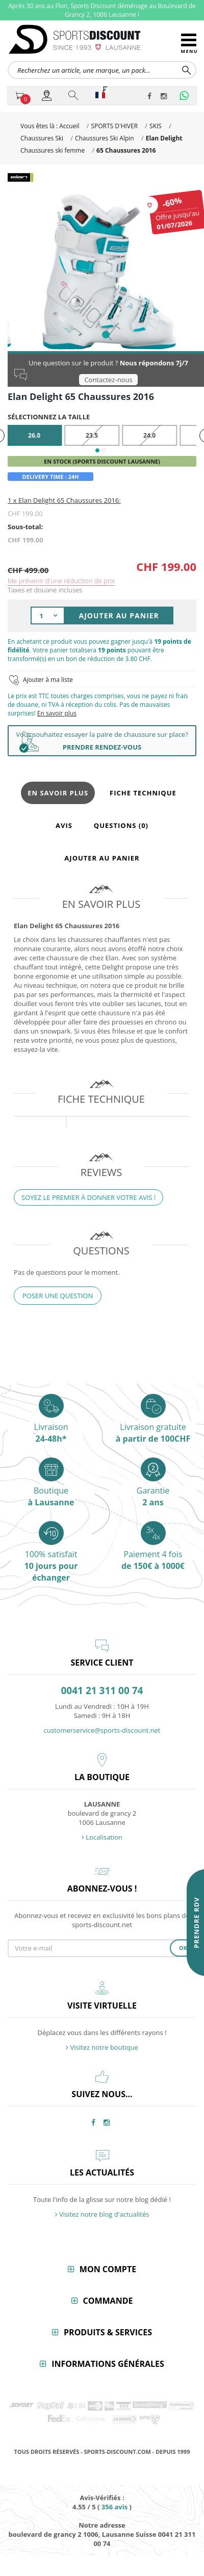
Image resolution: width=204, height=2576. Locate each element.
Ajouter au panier (101, 849)
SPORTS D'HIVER (114, 126)
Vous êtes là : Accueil (49, 126)
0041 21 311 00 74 (102, 1682)
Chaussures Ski (41, 138)
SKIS (155, 126)
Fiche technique (143, 784)
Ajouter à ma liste (48, 671)
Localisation (102, 1829)
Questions (121, 817)
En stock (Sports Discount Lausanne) (102, 453)
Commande (108, 2292)
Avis (64, 817)
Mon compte (108, 2261)
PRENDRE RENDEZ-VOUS (102, 738)
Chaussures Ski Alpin (104, 138)
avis (114, 2498)
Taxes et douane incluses (45, 581)
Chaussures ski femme (52, 150)
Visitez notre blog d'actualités (102, 2206)
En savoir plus (56, 705)
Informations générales (108, 2355)
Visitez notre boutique (102, 2039)
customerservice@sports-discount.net (102, 1722)
